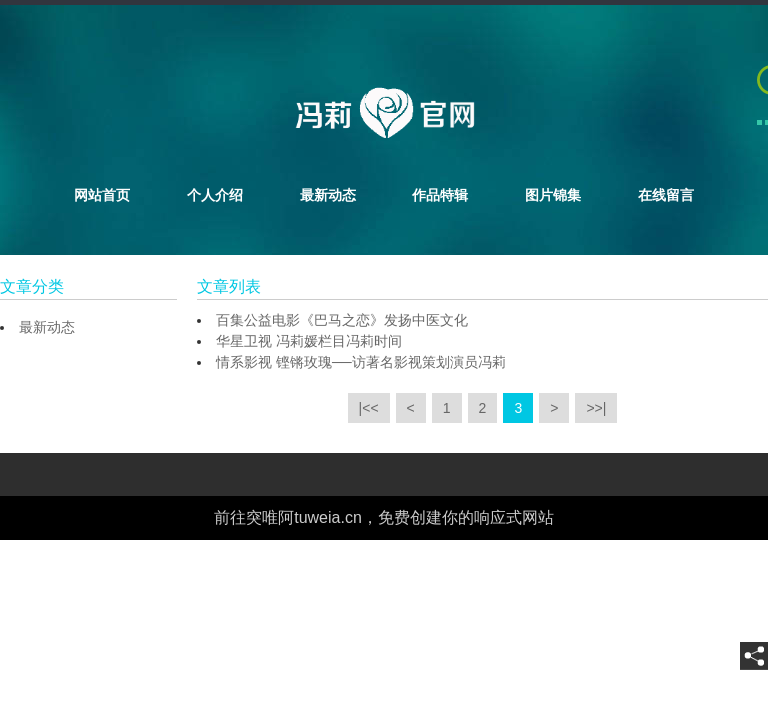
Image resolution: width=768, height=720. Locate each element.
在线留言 (666, 195)
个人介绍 (215, 195)
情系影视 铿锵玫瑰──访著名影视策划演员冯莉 (361, 362)
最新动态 (328, 195)
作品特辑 (440, 195)
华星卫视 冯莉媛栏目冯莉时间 (309, 341)
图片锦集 (553, 195)
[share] (754, 656)
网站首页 (102, 195)
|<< (369, 408)
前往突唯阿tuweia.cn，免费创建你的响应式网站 (384, 517)
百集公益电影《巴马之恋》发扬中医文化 (342, 320)
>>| (596, 408)
